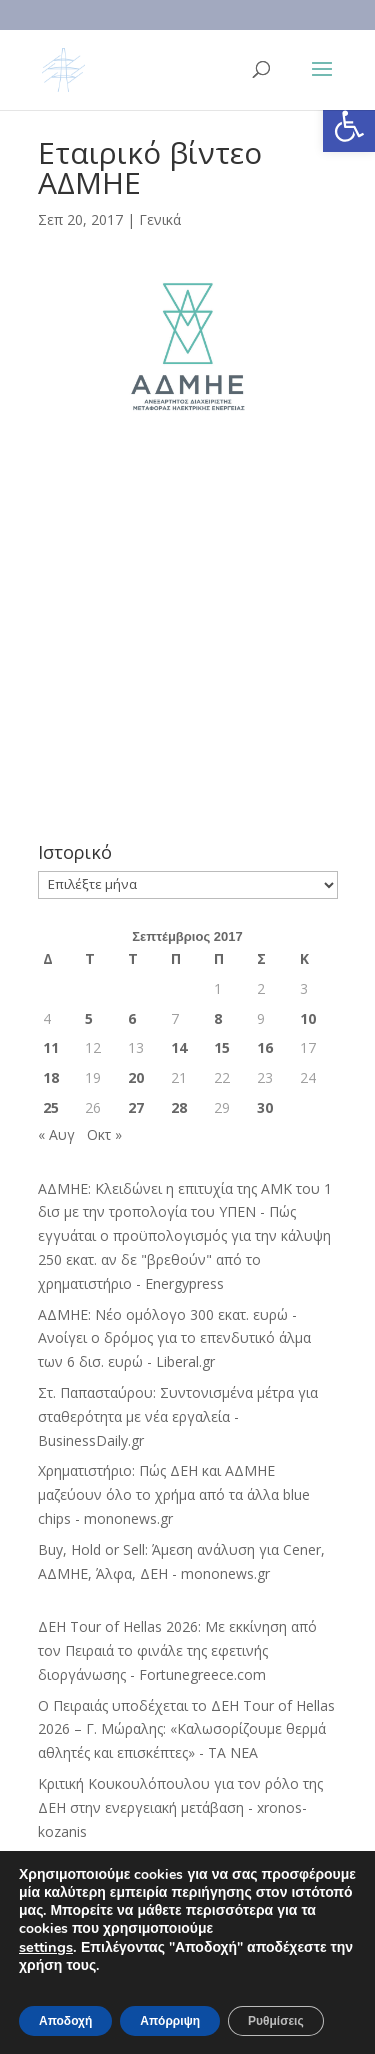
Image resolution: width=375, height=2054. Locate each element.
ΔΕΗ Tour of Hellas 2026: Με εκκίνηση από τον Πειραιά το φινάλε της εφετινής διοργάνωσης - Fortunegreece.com (177, 1650)
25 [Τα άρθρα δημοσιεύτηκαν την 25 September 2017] (51, 1107)
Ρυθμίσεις (276, 2021)
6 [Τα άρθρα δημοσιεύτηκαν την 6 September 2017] (132, 1018)
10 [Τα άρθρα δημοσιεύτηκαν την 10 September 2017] (308, 1018)
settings (46, 1947)
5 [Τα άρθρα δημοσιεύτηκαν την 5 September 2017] (89, 1018)
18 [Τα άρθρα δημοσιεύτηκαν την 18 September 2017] (51, 1077)
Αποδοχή (65, 2021)
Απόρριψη (170, 2021)
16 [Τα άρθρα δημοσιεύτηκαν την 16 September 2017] (265, 1047)
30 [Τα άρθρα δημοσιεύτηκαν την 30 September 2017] (265, 1107)
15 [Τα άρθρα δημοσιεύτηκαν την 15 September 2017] (222, 1047)
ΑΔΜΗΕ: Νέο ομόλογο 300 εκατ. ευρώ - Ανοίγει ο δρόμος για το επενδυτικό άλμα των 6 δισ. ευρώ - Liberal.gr (174, 1338)
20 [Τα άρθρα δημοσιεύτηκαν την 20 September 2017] (136, 1077)
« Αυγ (56, 1134)
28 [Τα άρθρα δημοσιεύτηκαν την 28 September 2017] (179, 1107)
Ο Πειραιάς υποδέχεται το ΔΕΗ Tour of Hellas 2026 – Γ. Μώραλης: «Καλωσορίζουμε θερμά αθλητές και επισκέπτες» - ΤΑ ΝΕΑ (186, 1729)
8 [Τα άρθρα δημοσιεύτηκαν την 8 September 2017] (218, 1018)
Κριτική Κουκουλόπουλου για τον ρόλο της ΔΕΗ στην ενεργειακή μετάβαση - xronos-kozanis (180, 1807)
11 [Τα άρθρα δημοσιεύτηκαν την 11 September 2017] (51, 1047)
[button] (349, 126)
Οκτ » (104, 1134)
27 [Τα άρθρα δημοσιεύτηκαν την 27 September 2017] (136, 1107)
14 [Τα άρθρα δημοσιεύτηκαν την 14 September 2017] (179, 1047)
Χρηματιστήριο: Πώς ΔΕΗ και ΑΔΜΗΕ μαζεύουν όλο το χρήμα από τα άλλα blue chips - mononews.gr (174, 1494)
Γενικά (160, 219)
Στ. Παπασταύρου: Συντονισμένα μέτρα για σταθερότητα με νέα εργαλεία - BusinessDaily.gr (178, 1416)
